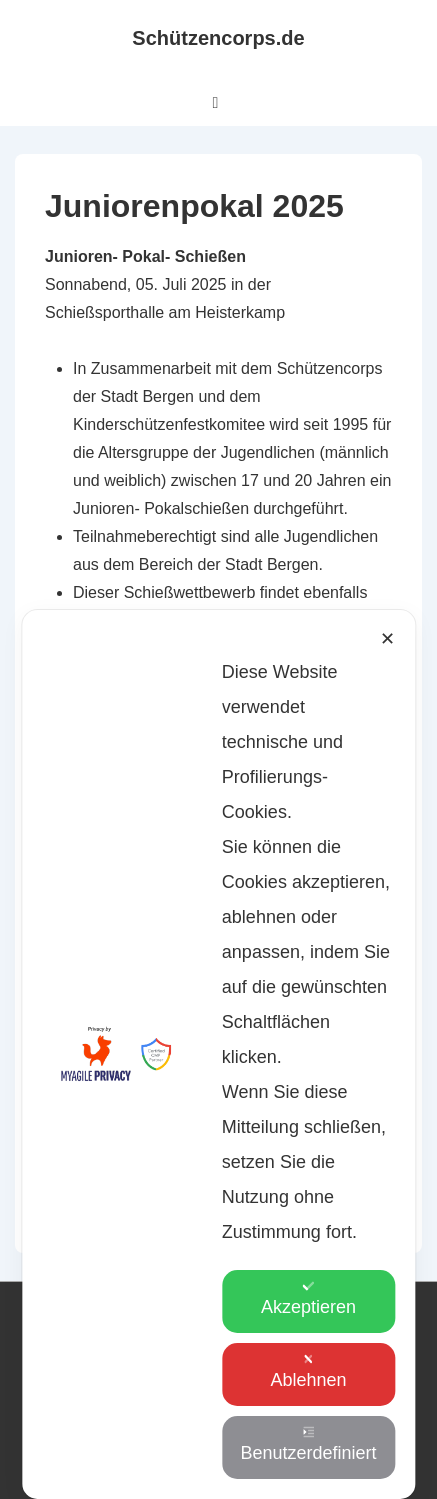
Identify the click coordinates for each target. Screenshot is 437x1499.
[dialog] (218, 1147)
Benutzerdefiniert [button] (308, 1444)
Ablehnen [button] (308, 1371)
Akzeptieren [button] (308, 1298)
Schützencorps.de (218, 38)
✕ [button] (387, 824)
